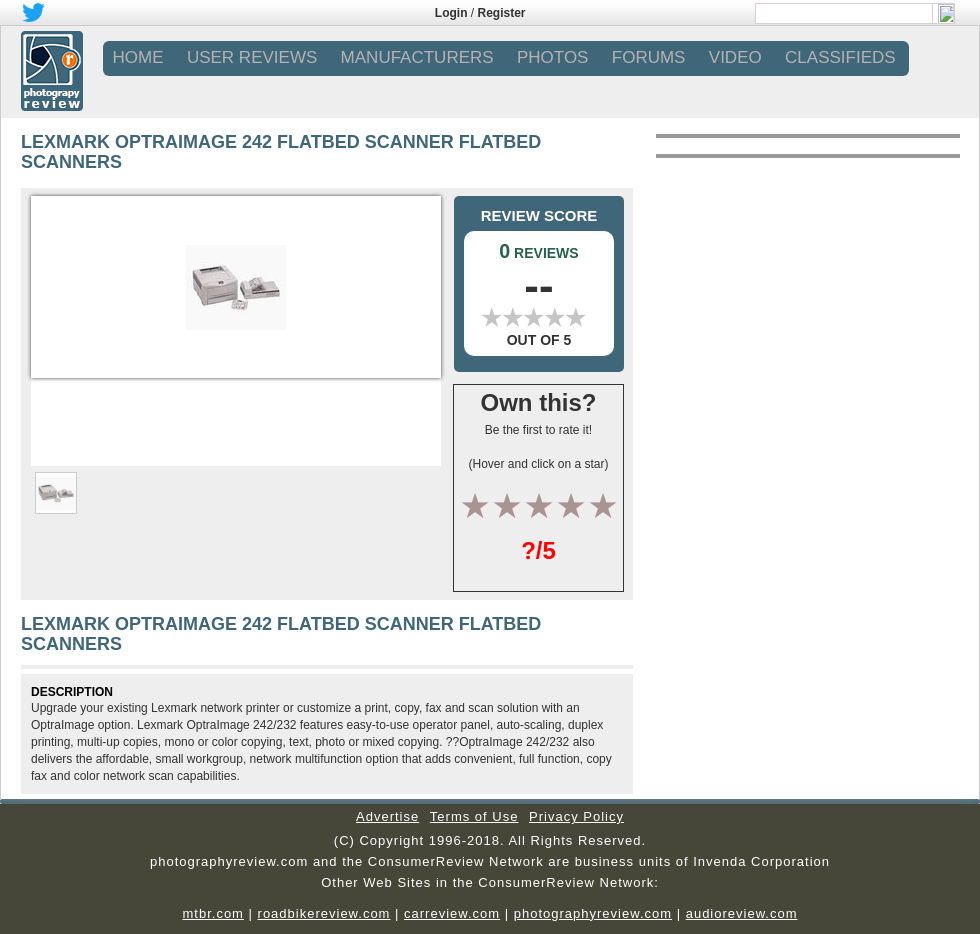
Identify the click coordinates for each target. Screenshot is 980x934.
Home (138, 57)
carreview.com (452, 913)
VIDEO (735, 57)
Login (451, 13)
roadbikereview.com (324, 913)
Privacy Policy (576, 816)
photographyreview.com (593, 913)
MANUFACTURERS (417, 57)
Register (502, 13)
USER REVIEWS (252, 57)
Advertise (387, 816)
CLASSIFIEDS (840, 57)
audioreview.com (742, 913)
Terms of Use (474, 816)
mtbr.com (212, 913)
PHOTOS (552, 57)
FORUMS (649, 57)
